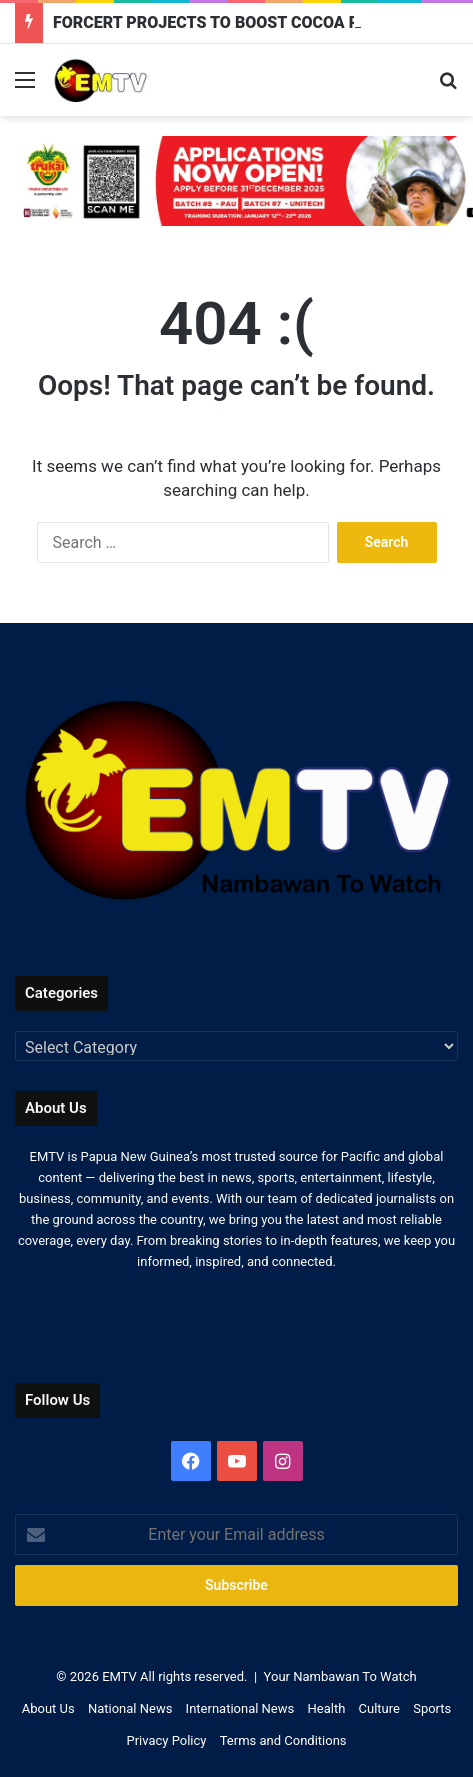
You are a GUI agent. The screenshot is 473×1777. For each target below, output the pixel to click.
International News (240, 1708)
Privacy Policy (166, 1740)
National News (130, 1708)
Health (326, 1708)
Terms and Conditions (283, 1740)
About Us (48, 1708)
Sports (432, 1708)
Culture (379, 1708)
